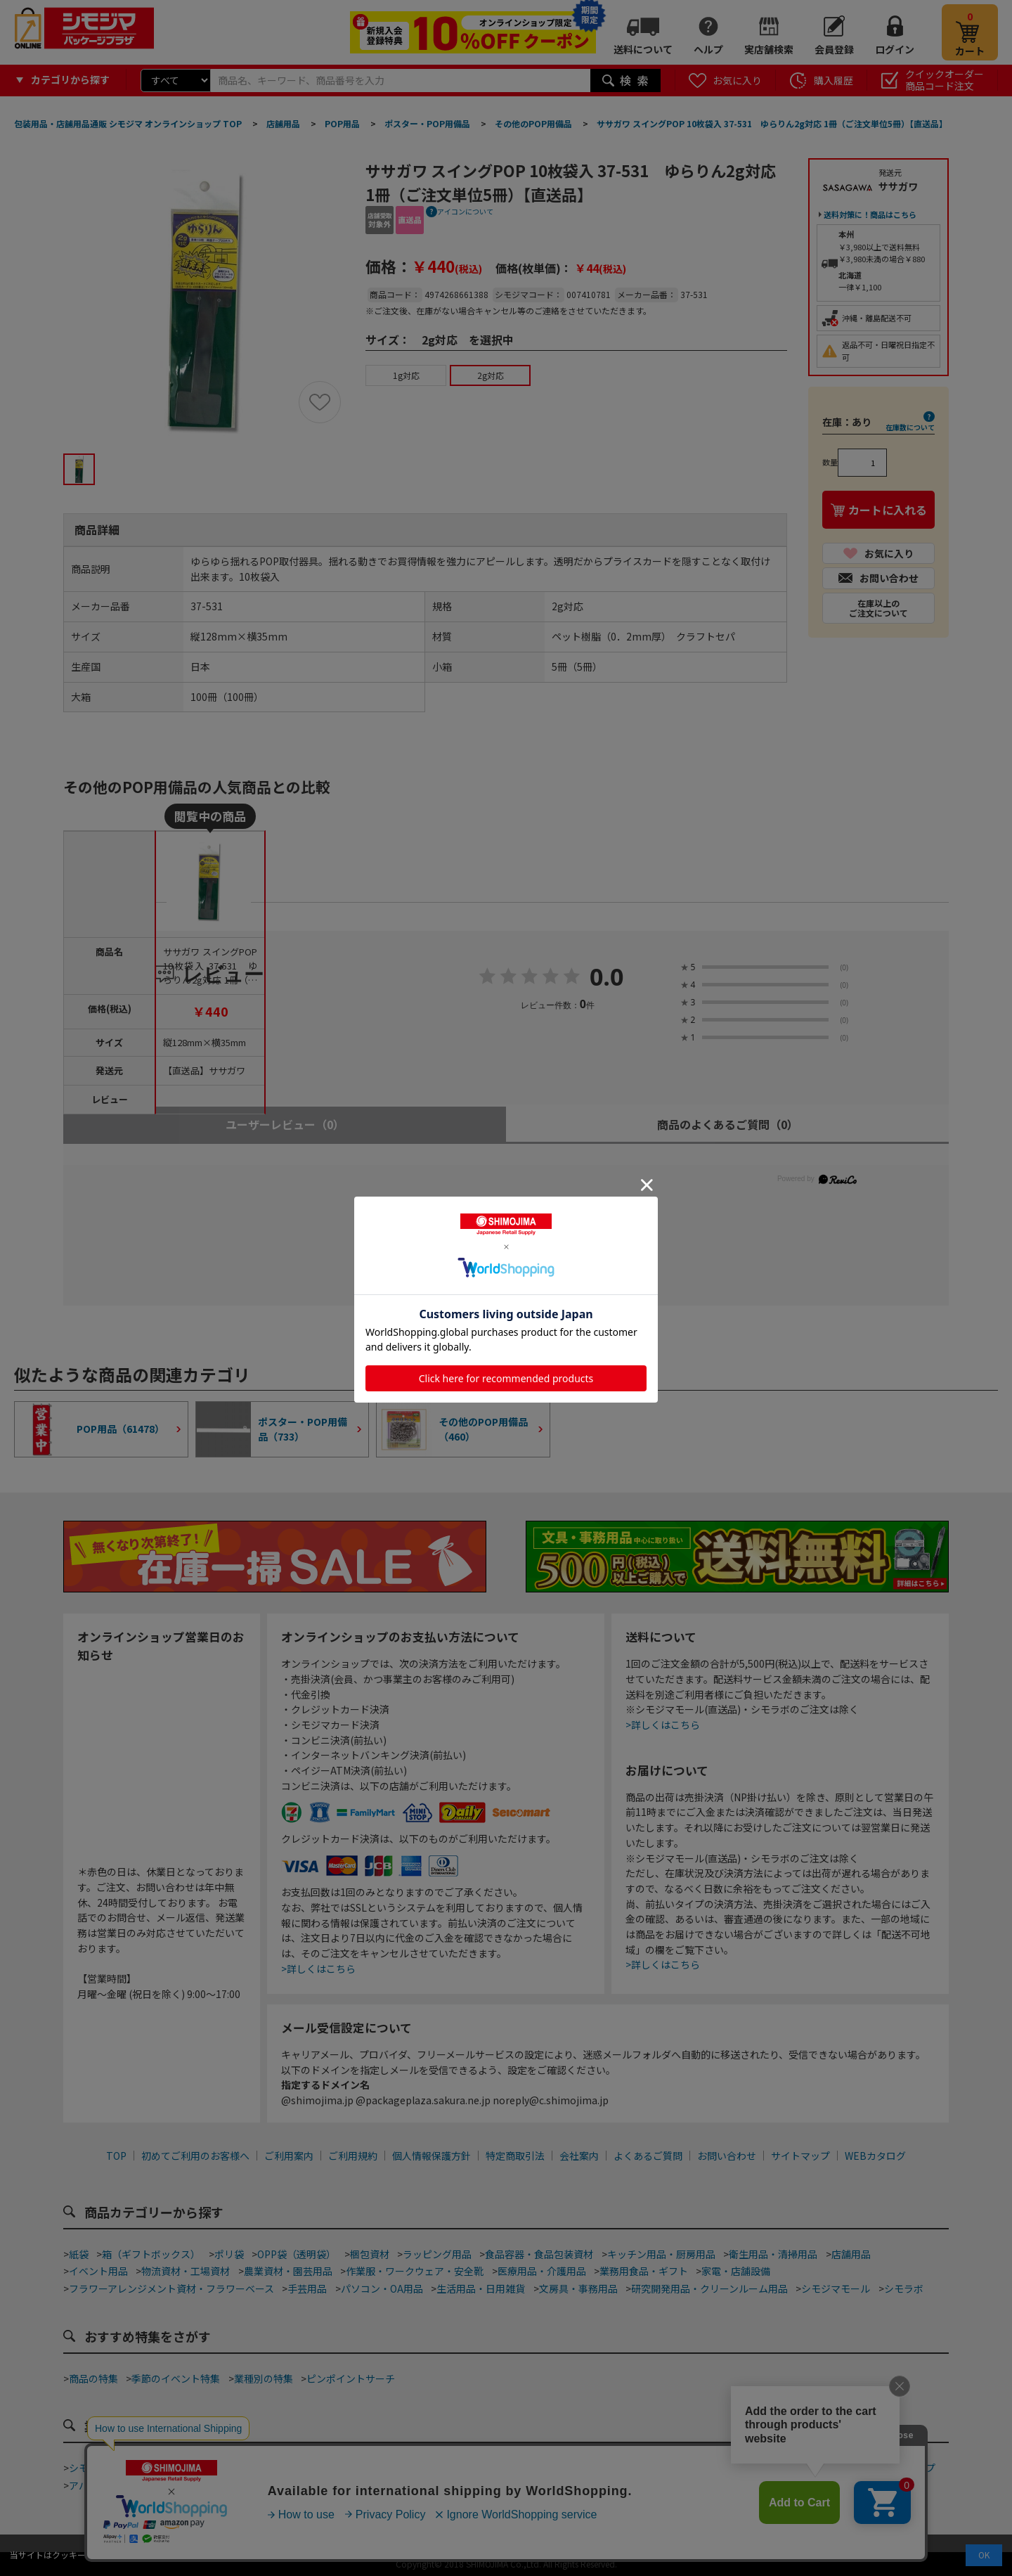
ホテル (502, 2485)
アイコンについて (465, 211)
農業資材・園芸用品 (288, 2271)
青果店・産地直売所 (205, 2485)
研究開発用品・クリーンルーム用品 (709, 2288)
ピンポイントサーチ (350, 2378)
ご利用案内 (288, 2156)
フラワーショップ (896, 2468)
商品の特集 (93, 2378)
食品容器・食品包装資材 (539, 2254)
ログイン (894, 49)
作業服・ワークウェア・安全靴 (415, 2271)
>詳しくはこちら (318, 1969)
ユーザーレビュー (285, 1124)
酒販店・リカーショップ (318, 2485)
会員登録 (834, 49)
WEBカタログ (875, 2156)
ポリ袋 (229, 2254)
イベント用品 (98, 2271)
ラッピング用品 (437, 2254)
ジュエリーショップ (429, 2485)
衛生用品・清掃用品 (773, 2254)
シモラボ (903, 2288)
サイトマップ (800, 2156)
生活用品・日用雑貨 (480, 2288)
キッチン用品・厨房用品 (661, 2254)
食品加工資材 (711, 2468)
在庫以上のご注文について (878, 608)
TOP (116, 2156)
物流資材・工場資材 (185, 2271)
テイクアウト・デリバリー (210, 2468)
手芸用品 (307, 2288)
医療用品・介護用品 (542, 2271)
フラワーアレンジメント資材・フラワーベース (171, 2288)
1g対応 (406, 375)
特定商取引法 (515, 2156)
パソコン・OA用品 (382, 2288)
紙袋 (79, 2254)
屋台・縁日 (554, 2485)
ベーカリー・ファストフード (347, 2468)
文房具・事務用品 (578, 2288)
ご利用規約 (352, 2156)
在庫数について (910, 427)
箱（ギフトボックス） (151, 2254)
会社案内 (579, 2156)
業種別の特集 (263, 2378)
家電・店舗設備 (735, 2271)
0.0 (607, 978)
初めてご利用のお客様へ (195, 2156)
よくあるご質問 (648, 2156)
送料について (643, 49)
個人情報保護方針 (431, 2156)
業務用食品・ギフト (643, 2271)
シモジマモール (835, 2288)
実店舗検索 (768, 49)
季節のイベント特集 (175, 2378)
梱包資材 (369, 2254)
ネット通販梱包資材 (624, 2468)
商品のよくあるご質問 (727, 1124)
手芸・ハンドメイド (799, 2468)
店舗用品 (851, 2254)
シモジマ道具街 (103, 2468)
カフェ (439, 2468)
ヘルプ (708, 49)
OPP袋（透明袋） (296, 2254)
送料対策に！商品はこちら (870, 214)
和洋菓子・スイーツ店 (517, 2468)
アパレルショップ (108, 2485)
